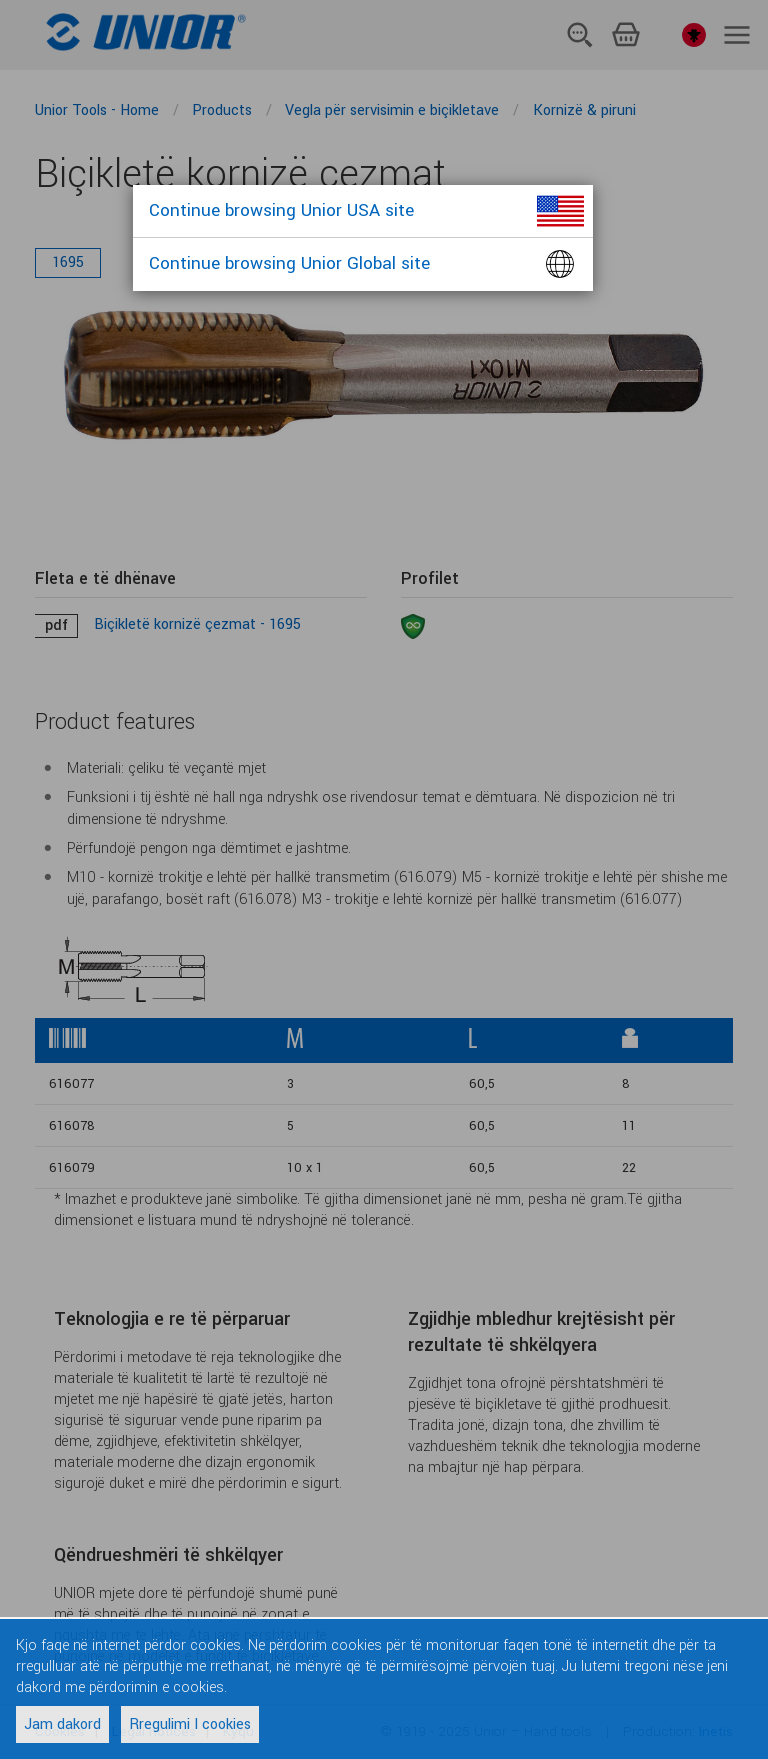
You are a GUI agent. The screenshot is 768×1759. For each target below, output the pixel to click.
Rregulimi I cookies (190, 1724)
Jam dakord (62, 1724)
